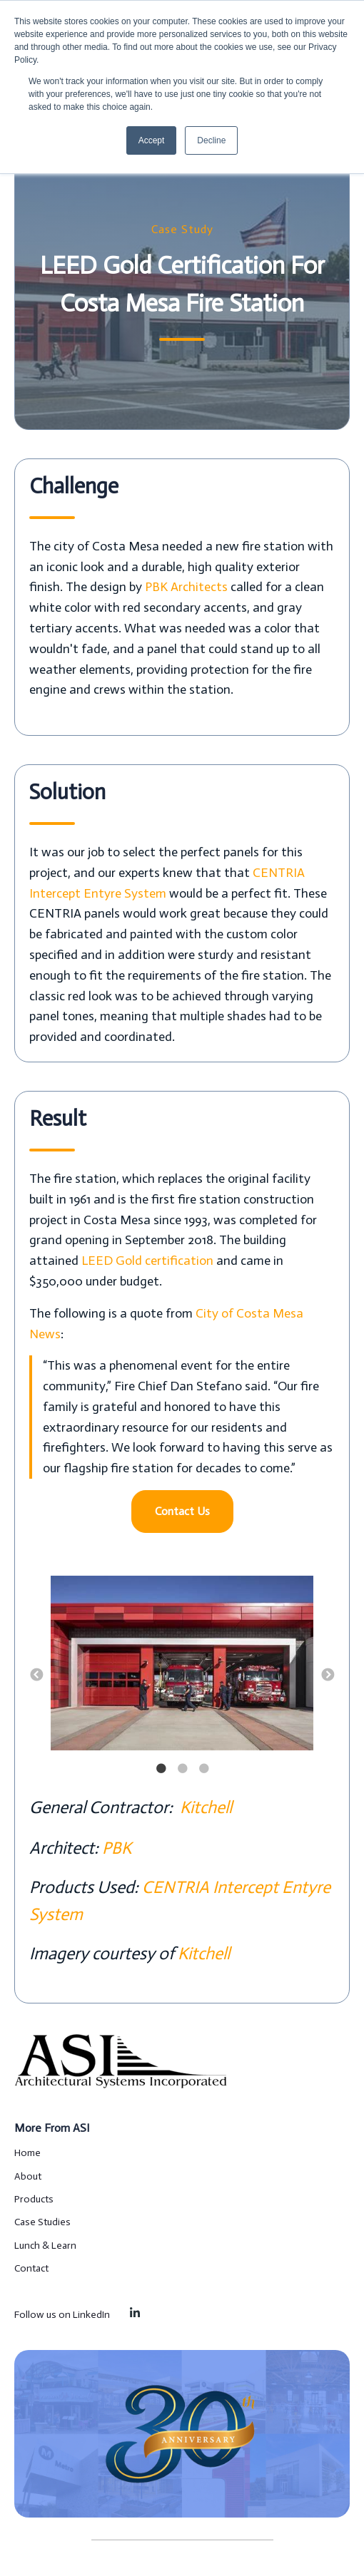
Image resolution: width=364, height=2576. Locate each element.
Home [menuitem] (27, 2153)
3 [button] (203, 1769)
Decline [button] (211, 140)
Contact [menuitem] (31, 2268)
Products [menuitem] (34, 2199)
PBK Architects (186, 587)
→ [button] (327, 1675)
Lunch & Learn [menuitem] (45, 2245)
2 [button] (182, 1769)
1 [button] (160, 1769)
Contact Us (182, 1511)
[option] (182, 1666)
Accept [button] (151, 140)
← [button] (36, 1675)
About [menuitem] (27, 2176)
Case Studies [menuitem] (42, 2222)
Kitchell (204, 1807)
